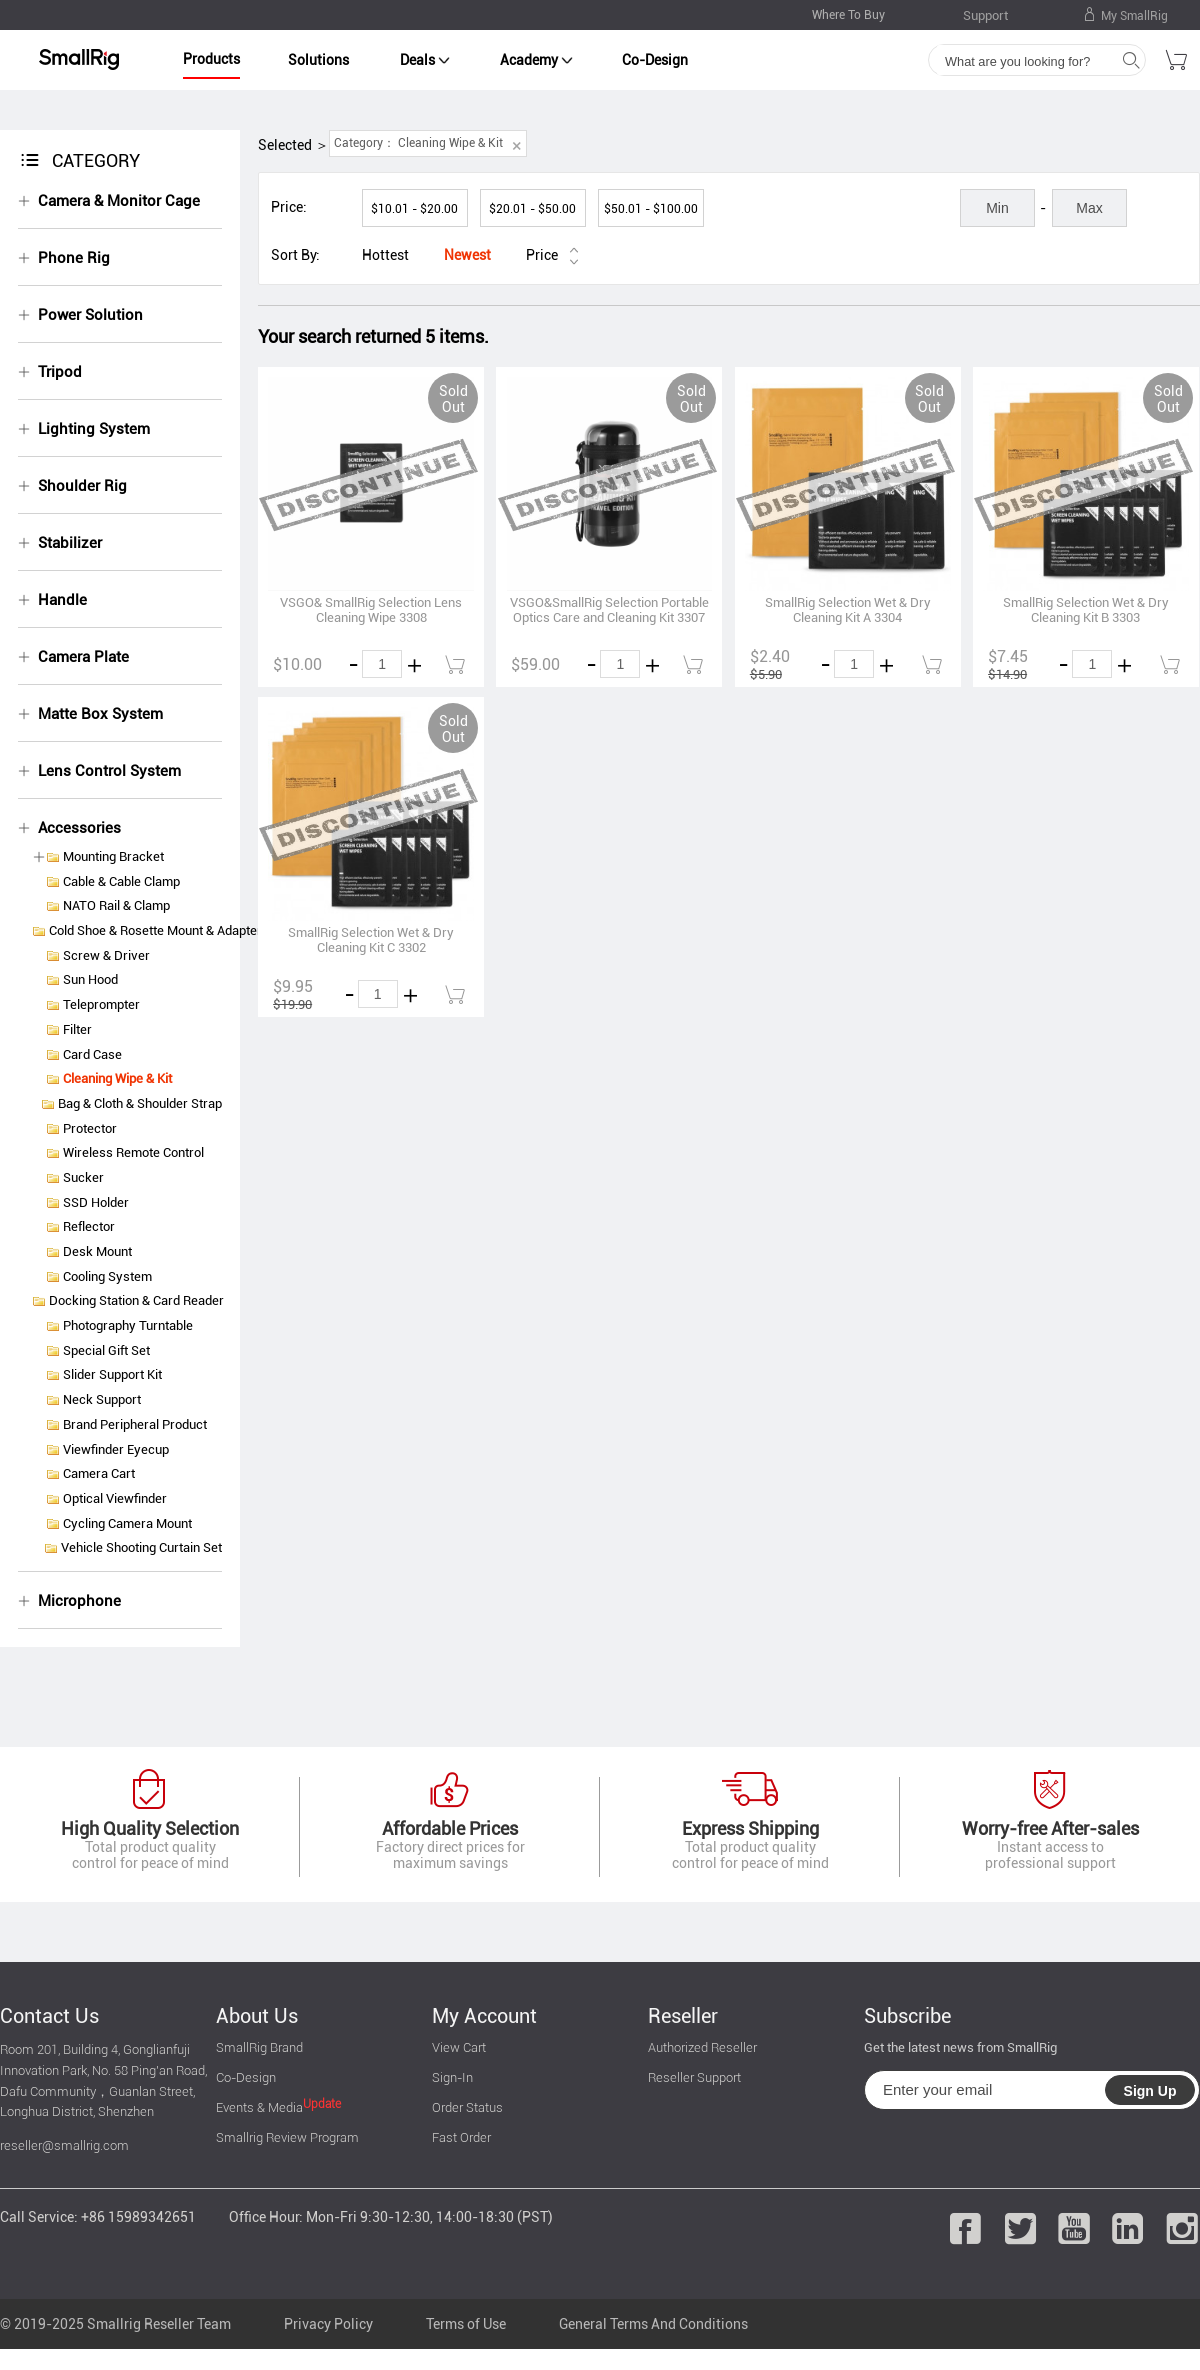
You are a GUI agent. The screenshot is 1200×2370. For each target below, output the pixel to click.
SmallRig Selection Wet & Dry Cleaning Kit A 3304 (848, 610)
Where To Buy (848, 15)
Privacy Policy (328, 2324)
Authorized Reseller (702, 2047)
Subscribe (907, 2016)
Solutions (318, 60)
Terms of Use (466, 2324)
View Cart (459, 2047)
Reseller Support (694, 2077)
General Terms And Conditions (653, 2324)
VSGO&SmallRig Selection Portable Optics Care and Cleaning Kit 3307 (609, 610)
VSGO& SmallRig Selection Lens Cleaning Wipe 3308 (371, 610)
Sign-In (452, 2077)
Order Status (467, 2107)
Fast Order (461, 2137)
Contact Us (49, 2016)
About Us (257, 2016)
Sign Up (1150, 2091)
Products (211, 59)
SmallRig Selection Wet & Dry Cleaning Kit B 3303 (1086, 610)
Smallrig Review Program (287, 2137)
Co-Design (655, 60)
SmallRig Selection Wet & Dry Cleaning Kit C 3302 (371, 940)
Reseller (683, 2016)
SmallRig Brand (259, 2047)
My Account (484, 2016)
